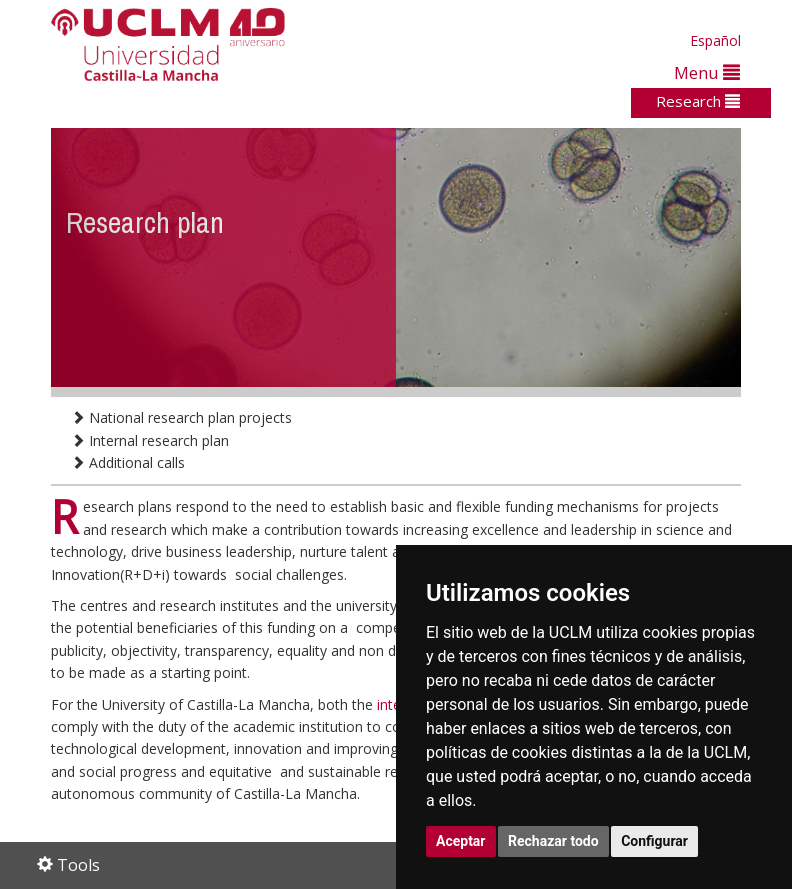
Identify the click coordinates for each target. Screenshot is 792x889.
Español (715, 40)
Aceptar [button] (461, 841)
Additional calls (128, 462)
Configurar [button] (654, 841)
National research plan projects (181, 417)
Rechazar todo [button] (553, 841)
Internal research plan (150, 440)
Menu (707, 72)
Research (698, 101)
